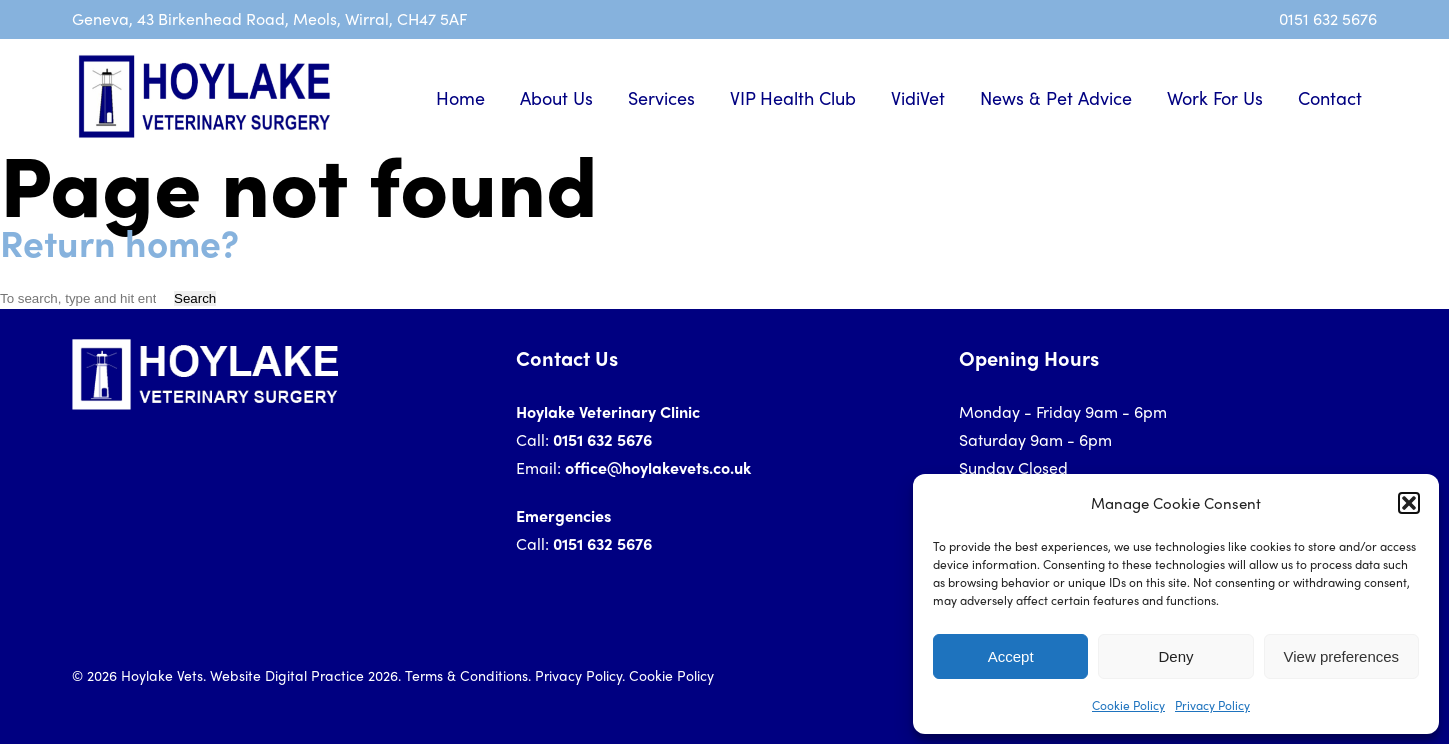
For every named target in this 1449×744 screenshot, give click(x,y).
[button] (1409, 503)
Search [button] (195, 298)
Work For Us (1215, 97)
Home (460, 97)
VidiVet (918, 97)
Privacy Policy (1212, 705)
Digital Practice (314, 675)
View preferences (1342, 656)
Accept (1011, 656)
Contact (1330, 97)
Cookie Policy (1128, 705)
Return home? (119, 241)
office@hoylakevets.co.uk (658, 467)
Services (661, 97)
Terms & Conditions (466, 675)
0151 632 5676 (1328, 18)
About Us (556, 97)
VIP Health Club (793, 97)
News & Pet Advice (1056, 97)
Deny (1175, 656)
